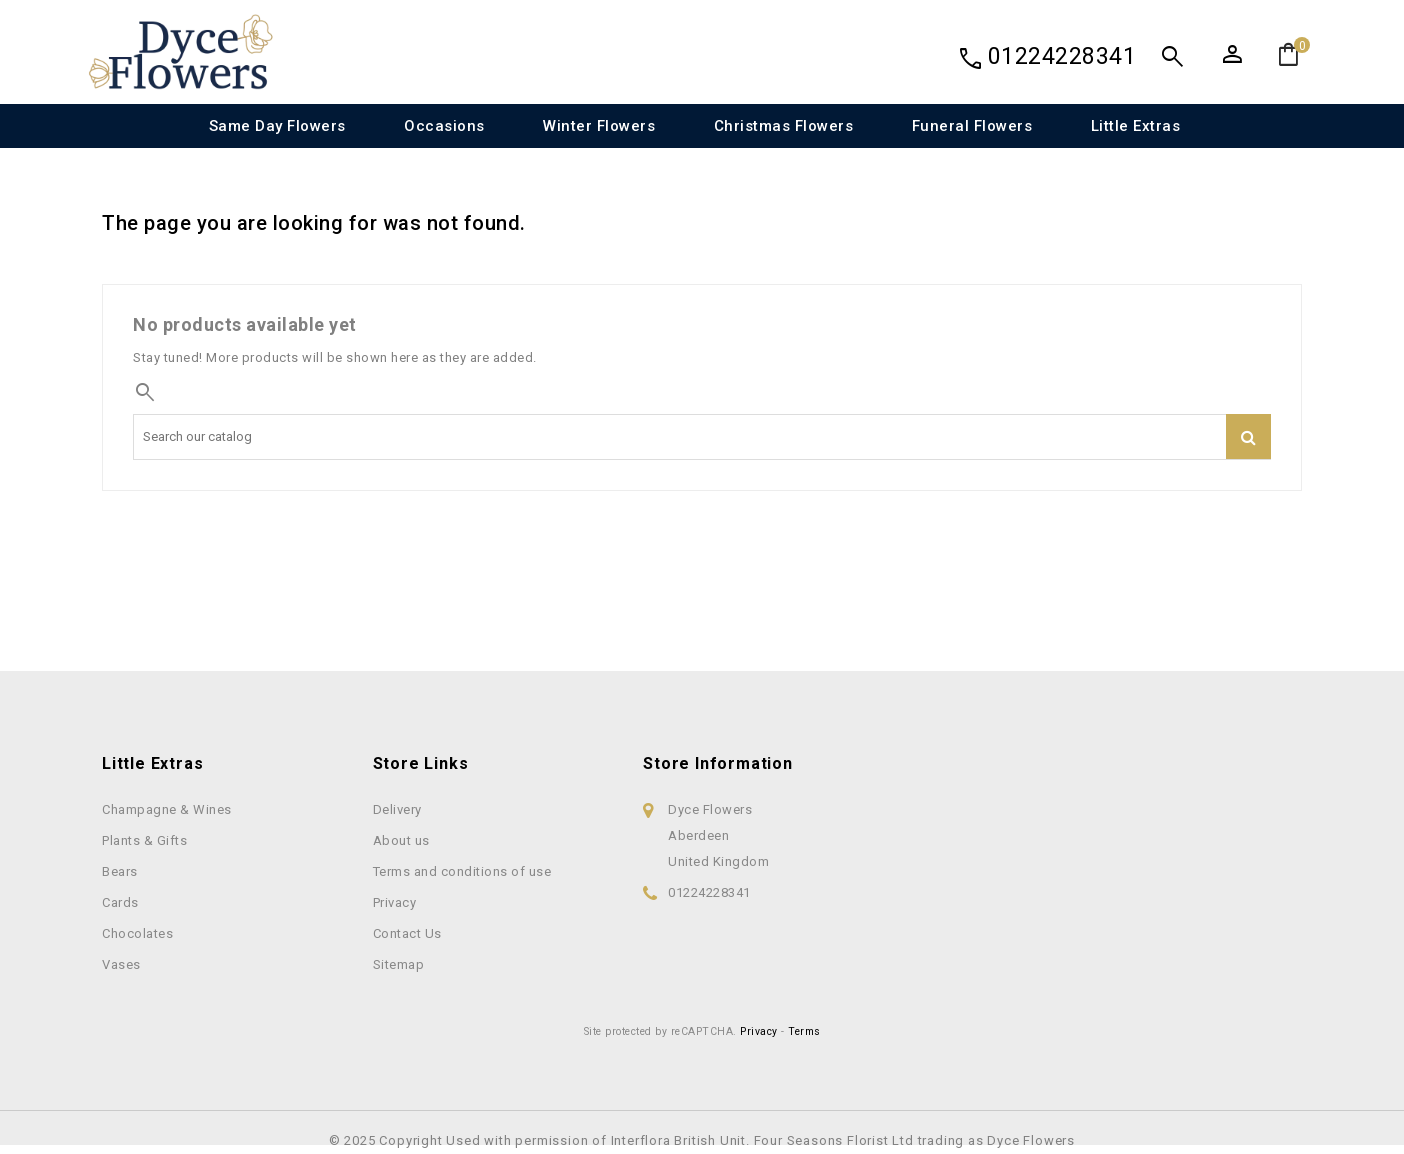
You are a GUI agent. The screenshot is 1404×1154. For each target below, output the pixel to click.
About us (401, 840)
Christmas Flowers (784, 126)
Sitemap (399, 964)
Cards (120, 902)
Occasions (444, 126)
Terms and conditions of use (462, 871)
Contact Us (407, 933)
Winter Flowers (599, 126)
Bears (120, 871)
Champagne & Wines (167, 809)
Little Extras (1136, 126)
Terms (804, 1031)
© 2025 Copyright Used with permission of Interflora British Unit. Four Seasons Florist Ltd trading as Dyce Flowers (702, 1140)
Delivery (397, 809)
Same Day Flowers (277, 126)
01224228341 (1062, 56)
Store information (718, 763)
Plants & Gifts (144, 840)
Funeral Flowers (972, 126)
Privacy (395, 902)
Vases (121, 964)
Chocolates (137, 933)
